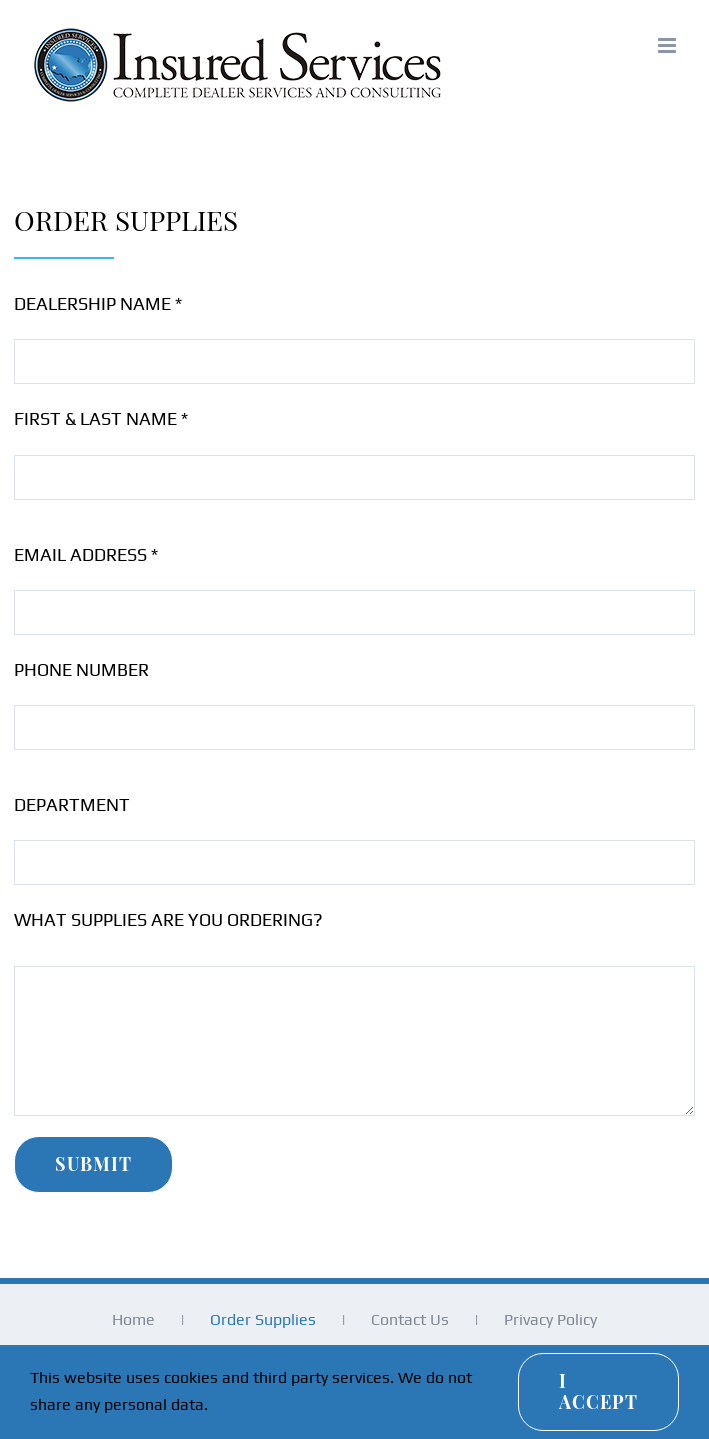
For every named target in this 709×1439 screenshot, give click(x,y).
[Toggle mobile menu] (668, 45)
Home (133, 1319)
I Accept (598, 1391)
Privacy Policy (550, 1319)
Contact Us (410, 1319)
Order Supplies (263, 1319)
